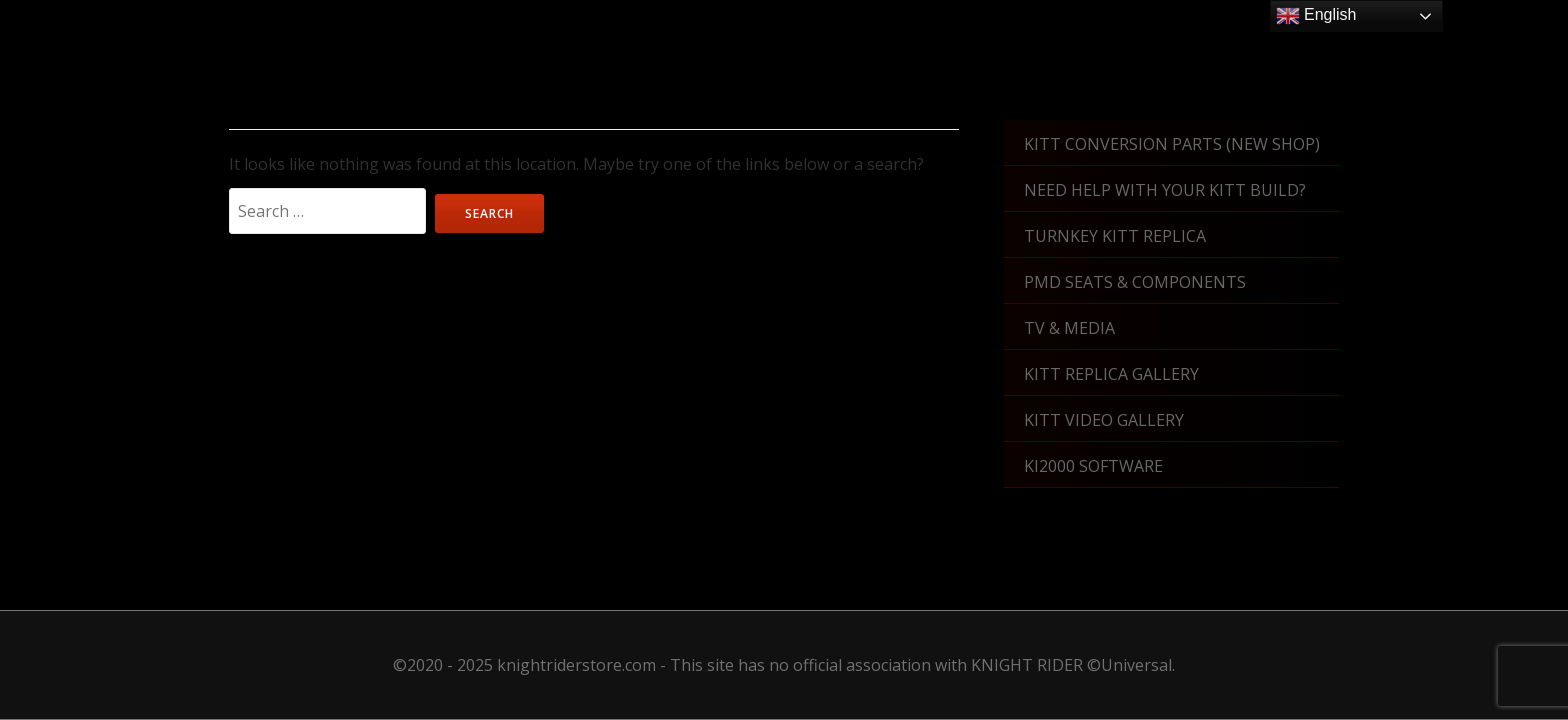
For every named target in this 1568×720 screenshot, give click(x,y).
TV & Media (1069, 328)
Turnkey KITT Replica (1115, 236)
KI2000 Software (1093, 466)
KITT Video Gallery (1104, 420)
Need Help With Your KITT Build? (1165, 190)
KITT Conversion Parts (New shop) (1172, 144)
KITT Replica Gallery (1111, 374)
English (1316, 16)
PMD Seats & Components (1135, 282)
